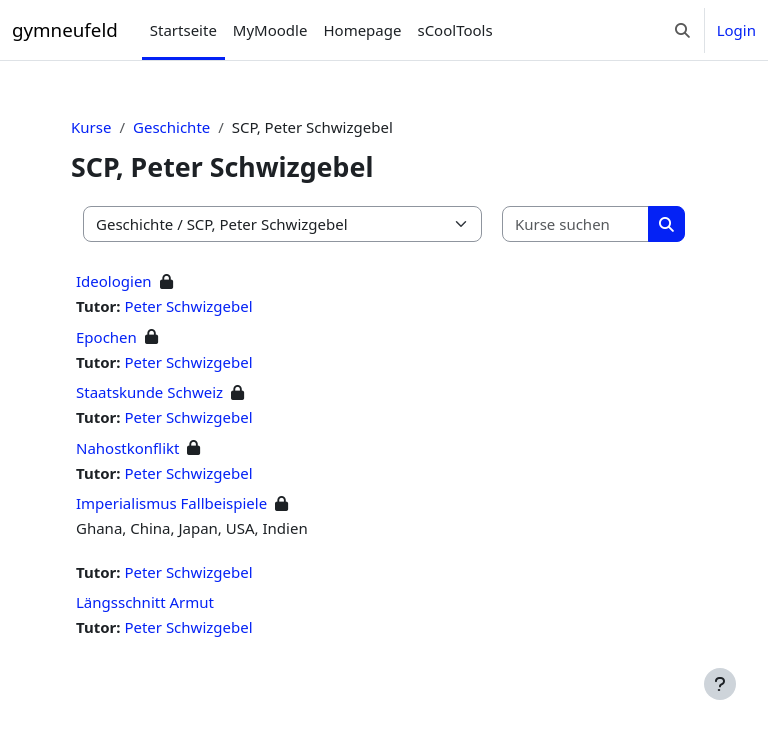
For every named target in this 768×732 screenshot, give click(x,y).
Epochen (106, 337)
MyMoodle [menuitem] (270, 30)
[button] (682, 30)
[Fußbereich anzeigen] (720, 684)
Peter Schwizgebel (188, 306)
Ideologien (114, 281)
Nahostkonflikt (127, 448)
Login (736, 30)
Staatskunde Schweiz (149, 392)
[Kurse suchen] (576, 224)
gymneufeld (65, 29)
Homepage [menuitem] (362, 30)
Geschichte (171, 127)
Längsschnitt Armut (145, 602)
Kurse (91, 127)
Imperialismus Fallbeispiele (171, 503)
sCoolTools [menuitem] (454, 30)
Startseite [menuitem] (183, 30)
